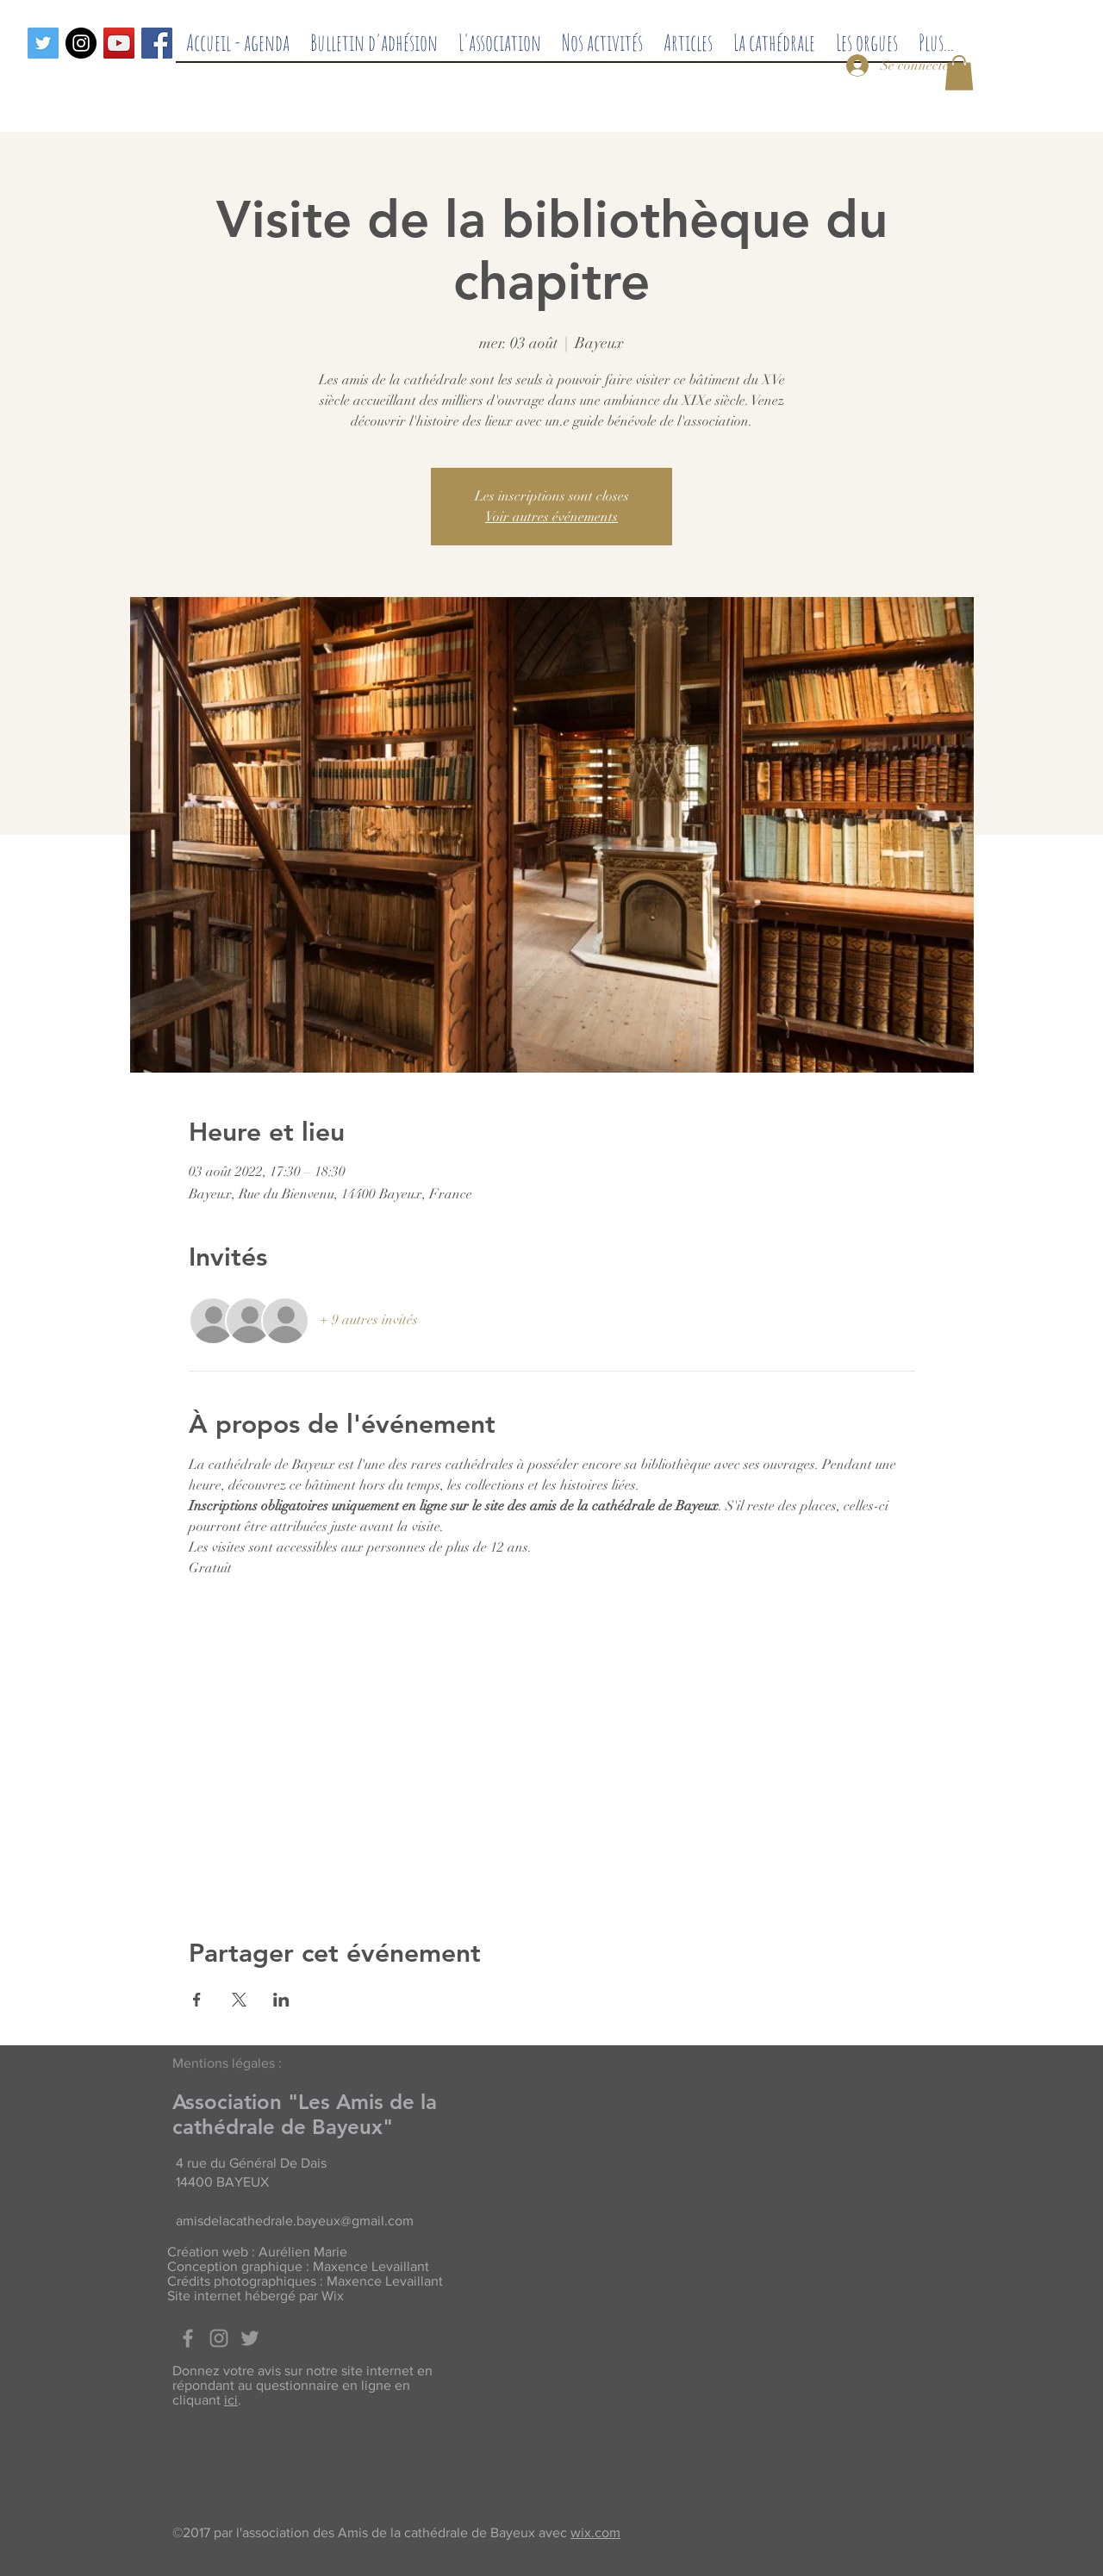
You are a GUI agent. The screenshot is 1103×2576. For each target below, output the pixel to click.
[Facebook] (156, 43)
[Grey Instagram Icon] (219, 2338)
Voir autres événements (551, 517)
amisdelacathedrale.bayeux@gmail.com (295, 2220)
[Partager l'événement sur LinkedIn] (281, 2000)
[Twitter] (43, 43)
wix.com (595, 2532)
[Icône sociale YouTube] (118, 43)
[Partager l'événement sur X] (239, 2000)
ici (231, 2399)
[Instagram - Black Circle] (81, 43)
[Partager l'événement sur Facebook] (197, 2000)
